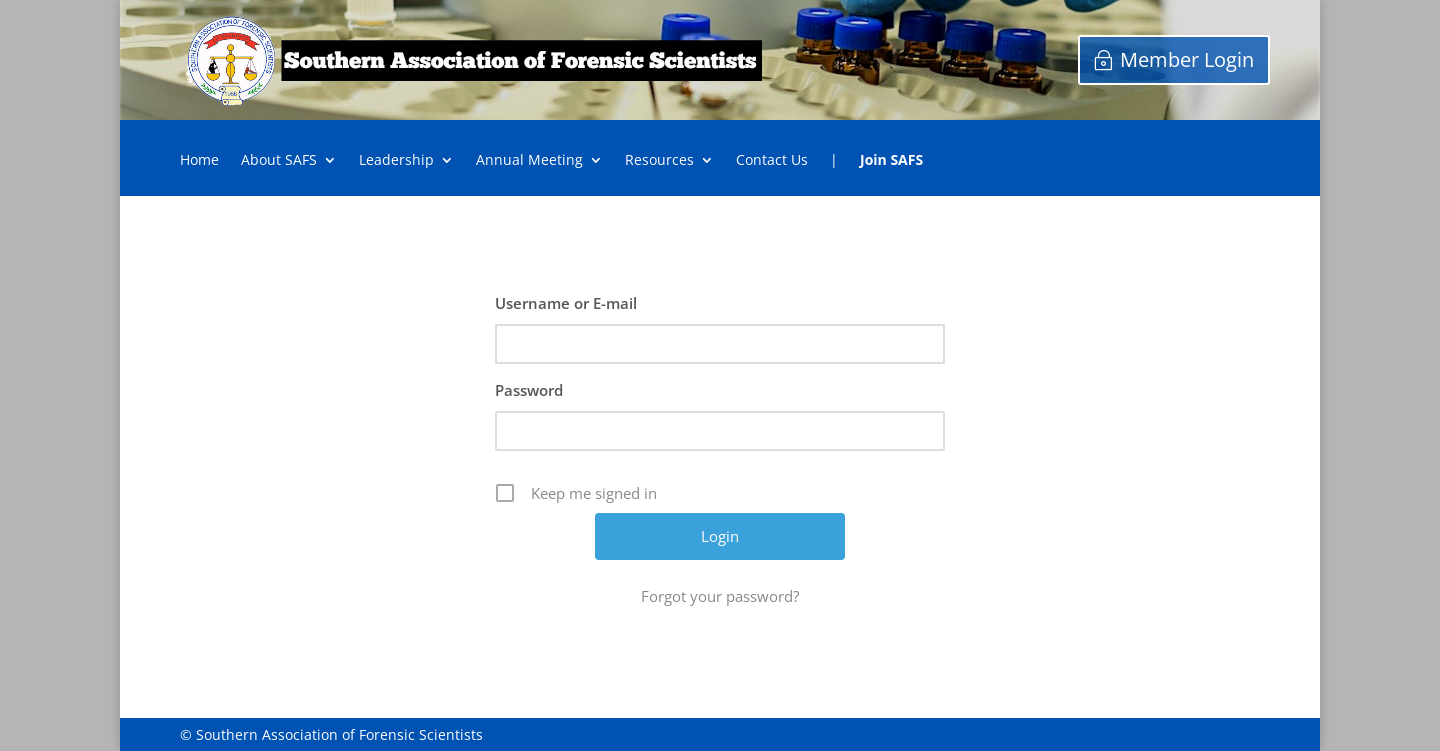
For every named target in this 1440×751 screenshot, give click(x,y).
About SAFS (279, 161)
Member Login (1187, 59)
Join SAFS (891, 161)
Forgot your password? (720, 596)
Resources (659, 161)
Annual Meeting (529, 161)
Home (199, 161)
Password (529, 390)
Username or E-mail (566, 303)
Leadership (396, 161)
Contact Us (772, 161)
